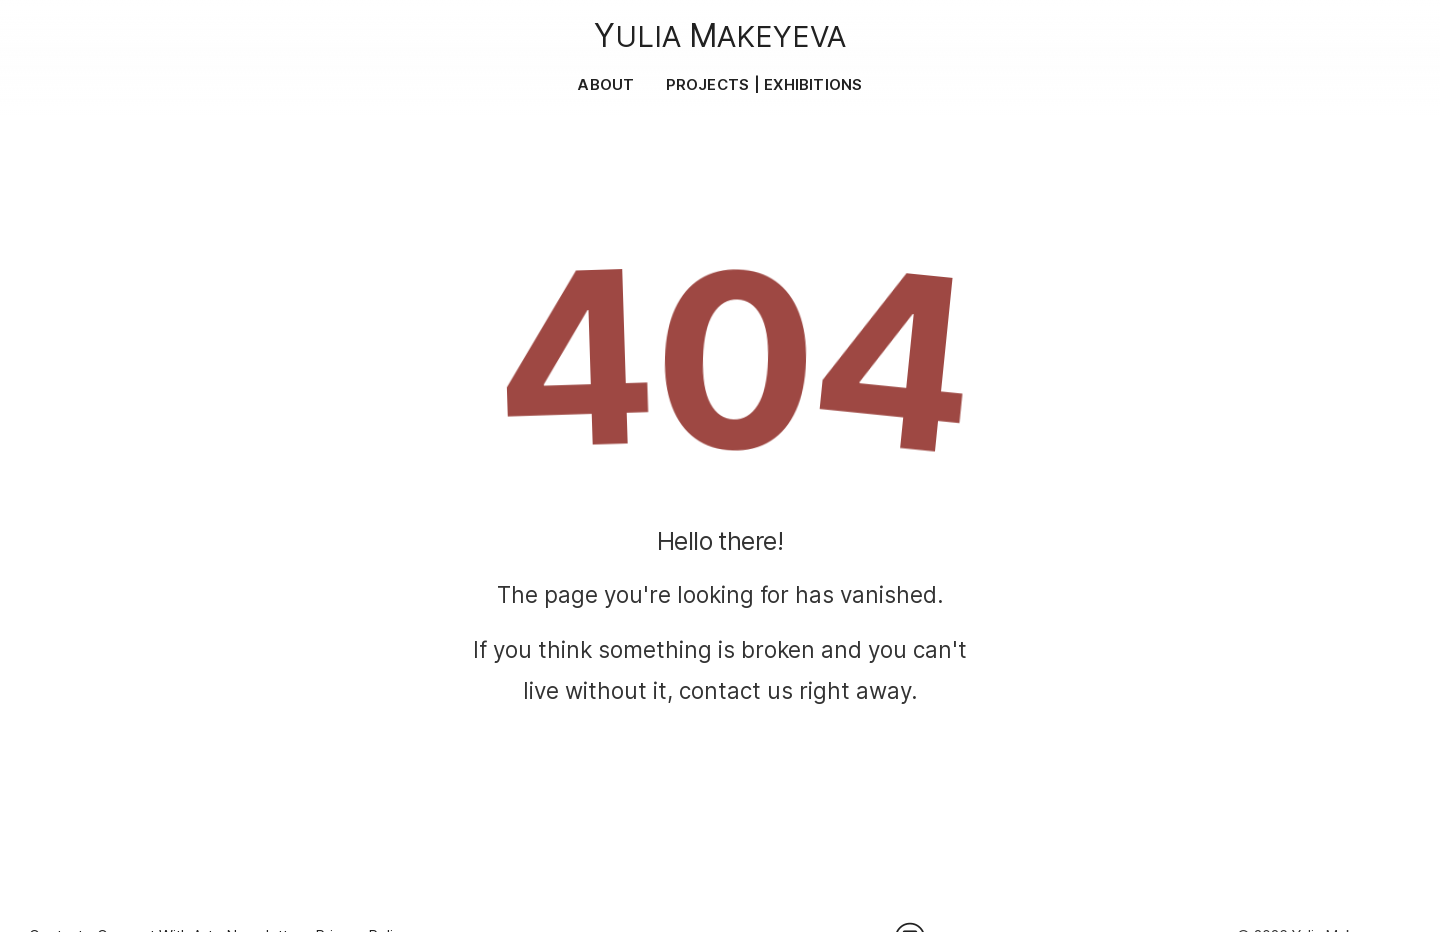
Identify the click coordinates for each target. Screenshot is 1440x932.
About (605, 84)
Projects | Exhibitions (764, 84)
